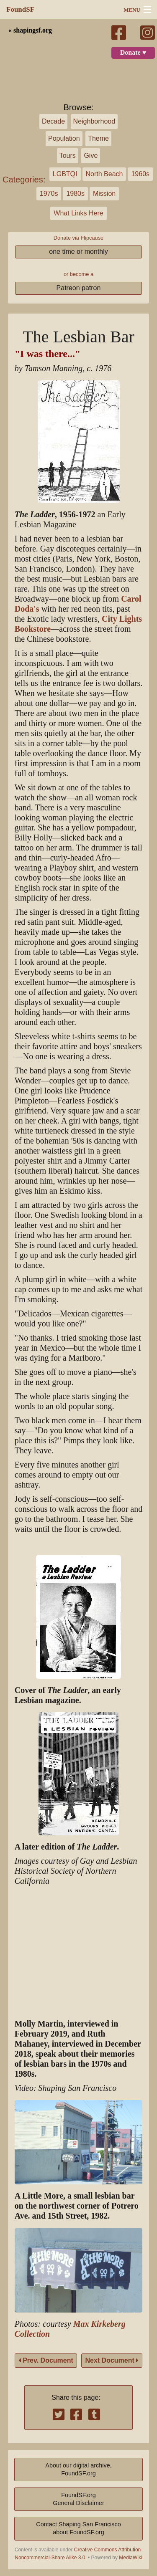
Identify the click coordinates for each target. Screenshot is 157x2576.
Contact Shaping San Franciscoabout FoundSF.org (78, 2528)
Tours (67, 155)
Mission (104, 193)
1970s (49, 193)
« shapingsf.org (30, 30)
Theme (98, 138)
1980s (75, 193)
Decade (53, 121)
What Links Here (78, 213)
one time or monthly (78, 251)
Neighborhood (94, 121)
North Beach (104, 173)
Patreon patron (79, 287)
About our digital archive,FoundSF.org (78, 2469)
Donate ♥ (133, 52)
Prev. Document (45, 2360)
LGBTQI (65, 173)
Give (91, 155)
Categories (23, 179)
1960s (140, 173)
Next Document (112, 2360)
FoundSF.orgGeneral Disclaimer (78, 2499)
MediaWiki (130, 2558)
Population (64, 138)
